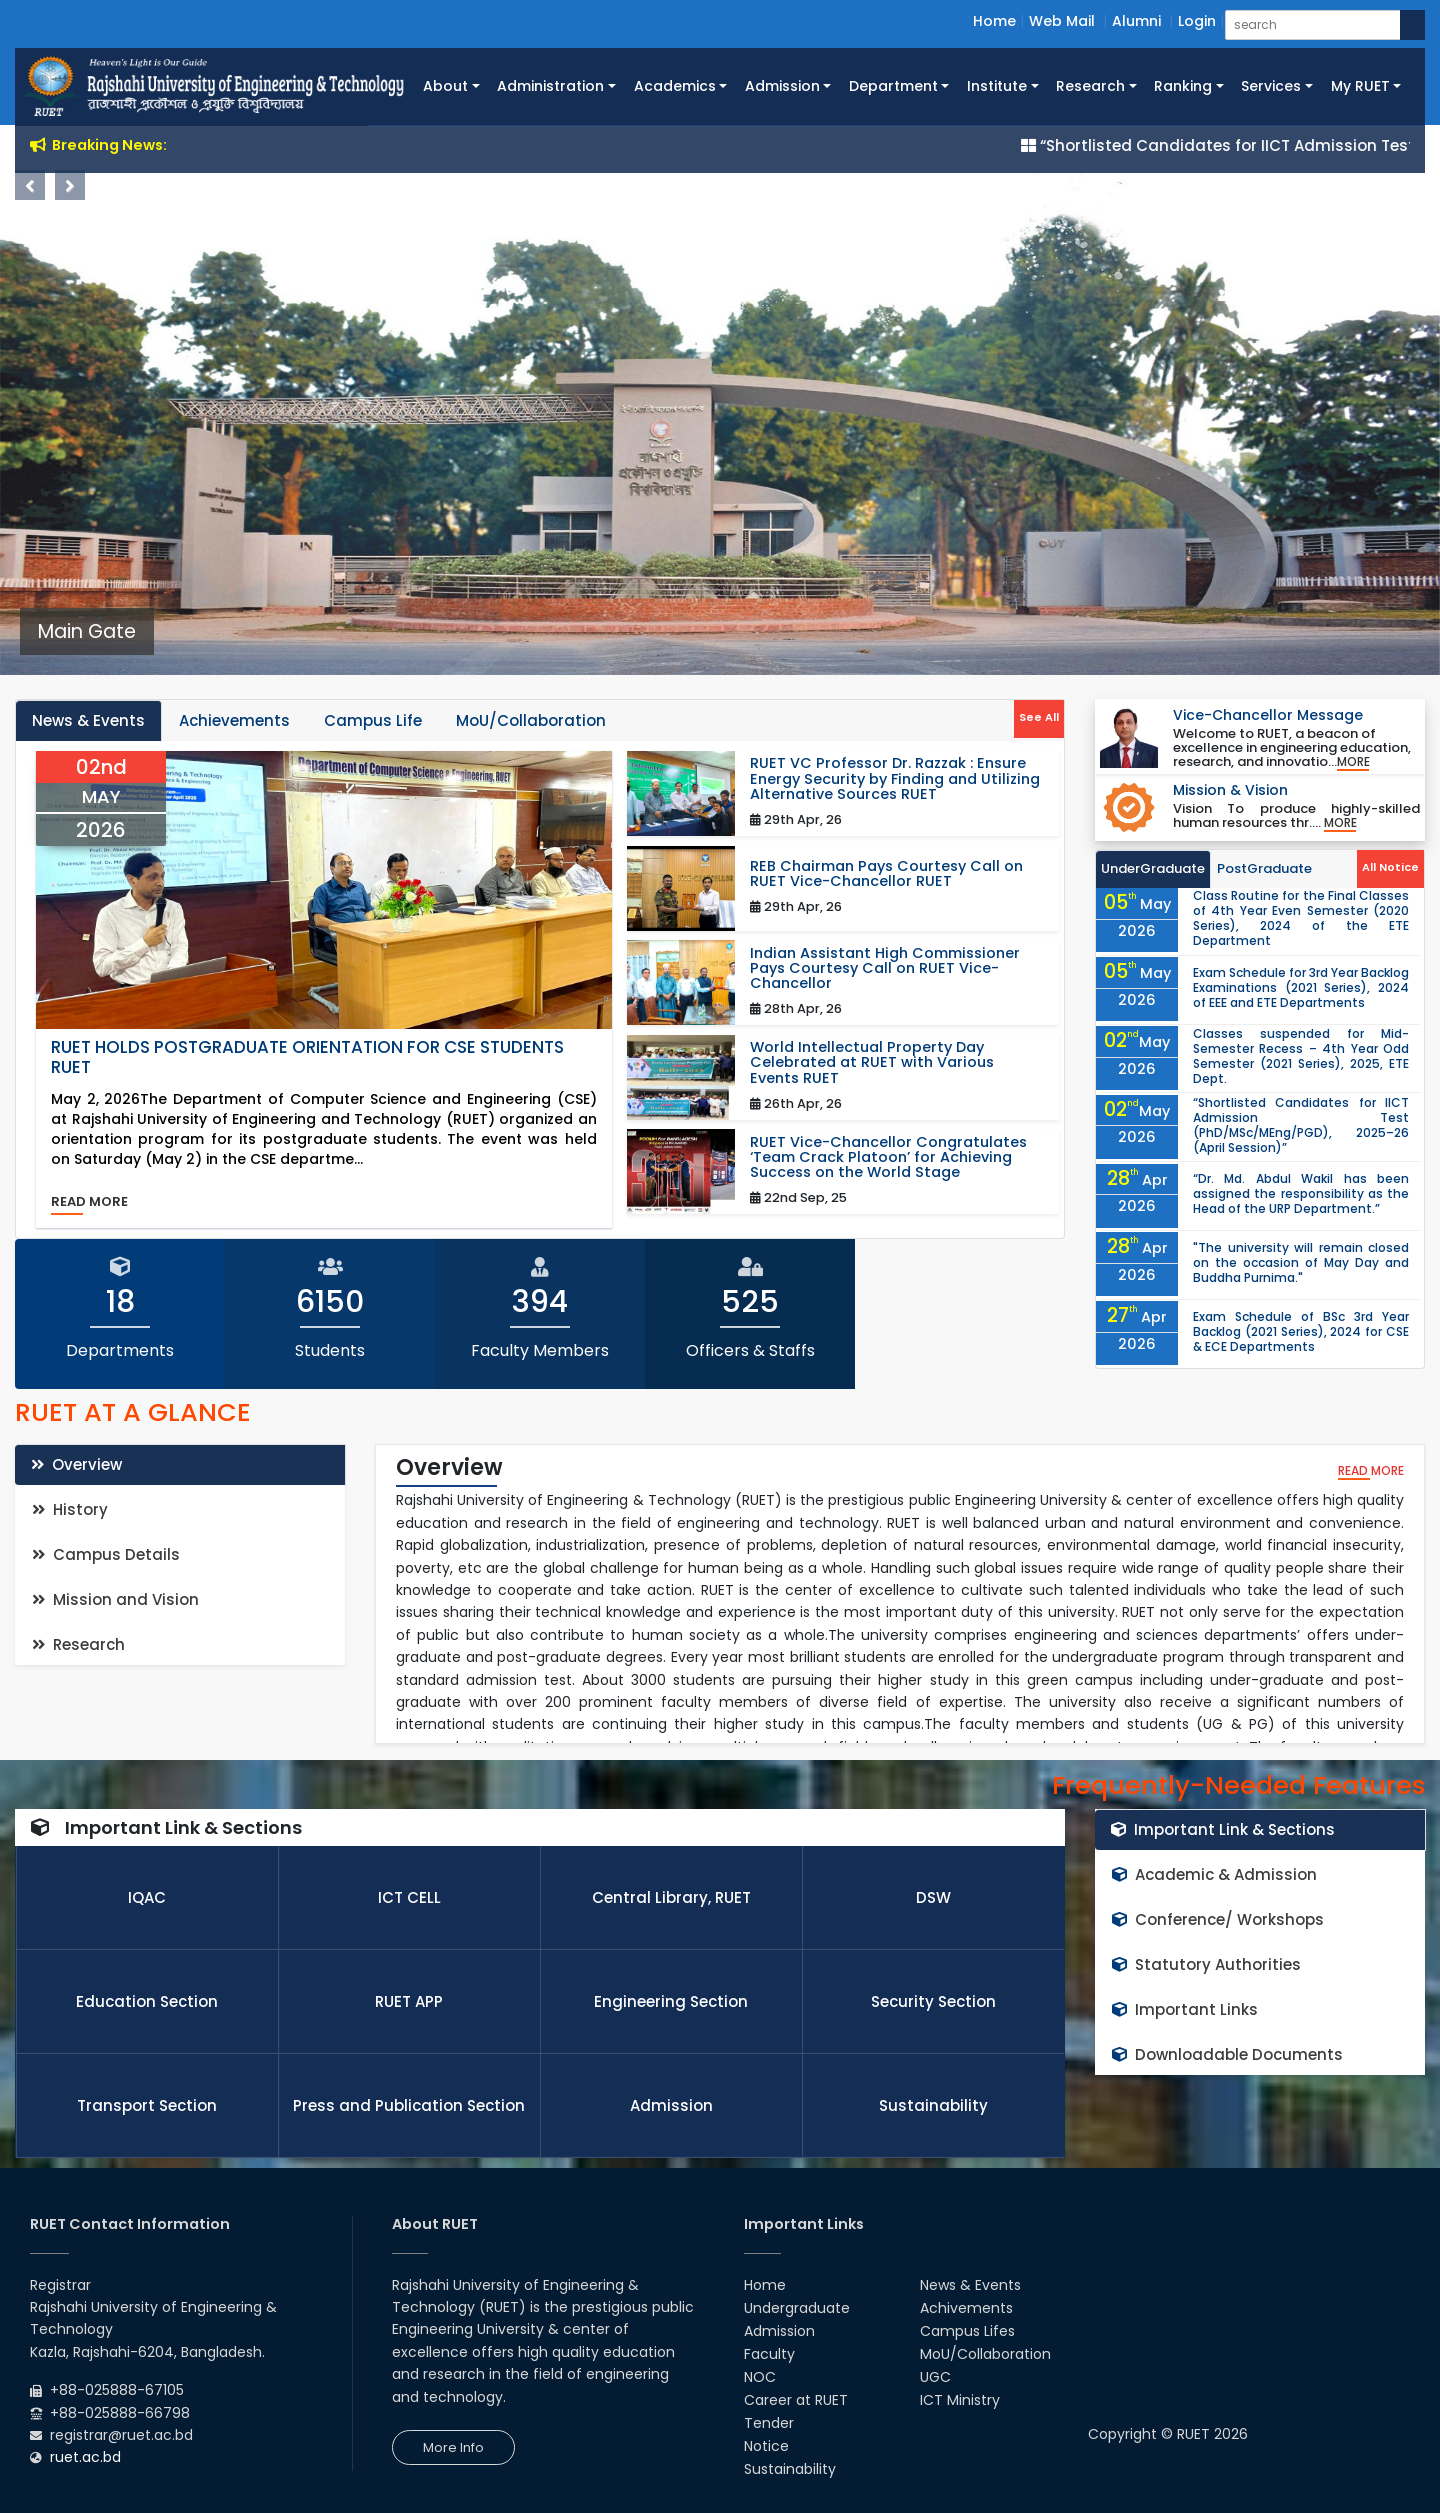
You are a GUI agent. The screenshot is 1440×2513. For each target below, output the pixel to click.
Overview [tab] (76, 1464)
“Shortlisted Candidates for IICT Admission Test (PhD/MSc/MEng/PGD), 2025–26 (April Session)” (1301, 1125)
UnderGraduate (1153, 868)
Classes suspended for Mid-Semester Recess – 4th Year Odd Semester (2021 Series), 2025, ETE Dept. (1301, 1056)
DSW (933, 1897)
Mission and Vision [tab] (115, 1599)
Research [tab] (78, 1644)
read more (89, 1201)
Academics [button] (675, 86)
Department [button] (893, 86)
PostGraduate (1264, 868)
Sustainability (933, 2105)
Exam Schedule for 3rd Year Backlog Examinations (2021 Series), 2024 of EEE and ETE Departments (1301, 987)
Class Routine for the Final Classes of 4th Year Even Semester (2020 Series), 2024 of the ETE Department (1301, 918)
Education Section (147, 2001)
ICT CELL (409, 1897)
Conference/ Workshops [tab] (1218, 1919)
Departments (120, 1350)
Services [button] (1271, 86)
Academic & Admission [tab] (1214, 1874)
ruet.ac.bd (85, 2457)
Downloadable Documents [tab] (1227, 2054)
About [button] (445, 86)
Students (330, 1350)
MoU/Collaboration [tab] (531, 720)
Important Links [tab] (1185, 2009)
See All (1039, 717)
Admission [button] (782, 86)
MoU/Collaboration (985, 2354)
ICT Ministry (960, 2400)
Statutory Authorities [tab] (1206, 1964)
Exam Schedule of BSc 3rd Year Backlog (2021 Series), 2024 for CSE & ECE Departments (1301, 1331)
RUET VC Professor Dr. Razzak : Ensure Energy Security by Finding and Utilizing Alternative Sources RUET (895, 779)
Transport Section (147, 2105)
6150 (330, 1302)
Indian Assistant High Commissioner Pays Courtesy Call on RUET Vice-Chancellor (885, 969)
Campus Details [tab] (106, 1554)
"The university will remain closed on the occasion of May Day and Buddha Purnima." (1301, 1262)
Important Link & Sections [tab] (1223, 1829)
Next (70, 185)
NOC (760, 2377)
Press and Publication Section (409, 2105)
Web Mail (1062, 21)
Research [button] (1090, 86)
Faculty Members (540, 1350)
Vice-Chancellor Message (1268, 715)
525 (750, 1302)
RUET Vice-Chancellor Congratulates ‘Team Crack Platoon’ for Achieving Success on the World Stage (888, 1158)
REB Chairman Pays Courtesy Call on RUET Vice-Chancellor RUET (886, 874)
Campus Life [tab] (373, 720)
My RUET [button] (1360, 86)
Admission (671, 2105)
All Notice (1390, 867)
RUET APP (409, 2001)
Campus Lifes (967, 2331)
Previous (30, 185)
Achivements (966, 2308)
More (1353, 762)
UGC (935, 2377)
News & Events (970, 2285)
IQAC (147, 1897)
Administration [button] (550, 86)
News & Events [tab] (88, 720)
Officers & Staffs (750, 1350)
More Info (453, 2447)
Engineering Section (671, 2001)
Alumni (1136, 21)
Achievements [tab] (234, 720)
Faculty (769, 2354)
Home (994, 21)
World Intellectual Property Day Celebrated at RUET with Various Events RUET (872, 1063)
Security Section (933, 2001)
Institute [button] (997, 86)
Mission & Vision (1230, 790)
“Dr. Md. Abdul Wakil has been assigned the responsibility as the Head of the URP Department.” (1301, 1193)
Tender (769, 2423)
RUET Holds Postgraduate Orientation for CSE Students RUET (307, 1057)
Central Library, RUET (671, 1897)
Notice (766, 2446)
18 (120, 1302)
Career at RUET (796, 2400)
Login (1197, 21)
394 (540, 1302)
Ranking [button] (1183, 86)
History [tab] (70, 1509)
